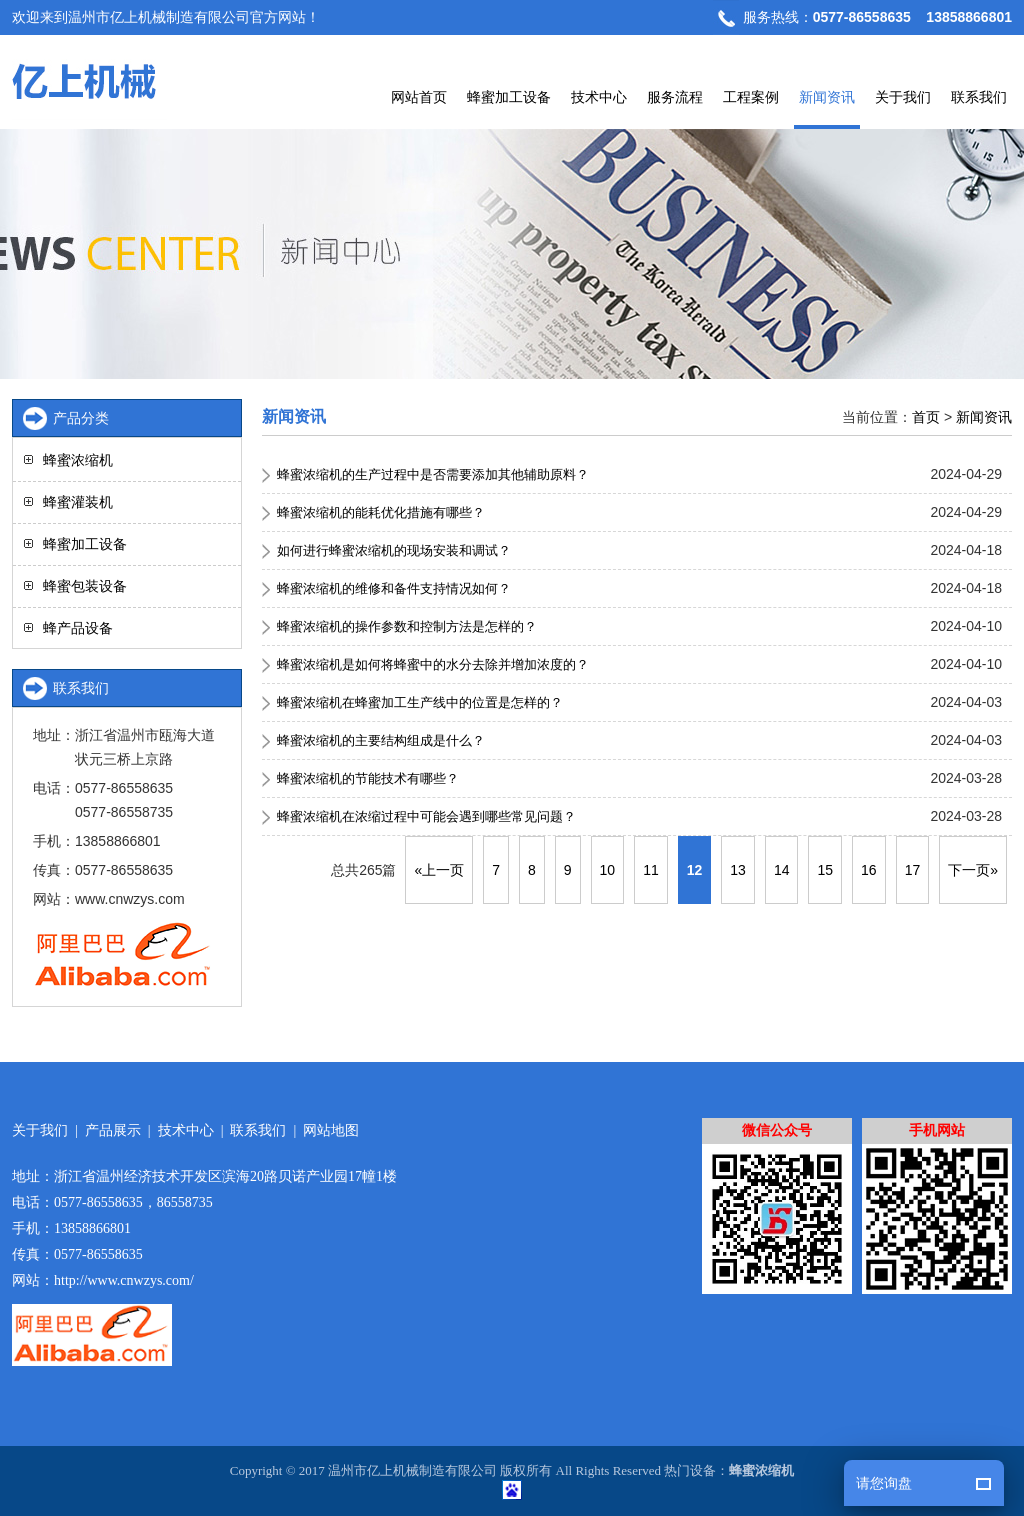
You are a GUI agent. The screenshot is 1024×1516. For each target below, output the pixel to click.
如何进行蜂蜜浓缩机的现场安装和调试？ (394, 550)
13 (738, 870)
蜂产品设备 (78, 628)
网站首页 (419, 97)
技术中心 (599, 97)
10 (608, 870)
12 (695, 870)
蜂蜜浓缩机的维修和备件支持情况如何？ (394, 588)
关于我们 (903, 97)
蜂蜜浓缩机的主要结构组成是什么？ (381, 740)
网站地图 (331, 1130)
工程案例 (751, 97)
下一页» (973, 870)
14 (782, 870)
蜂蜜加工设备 (509, 97)
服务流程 (675, 97)
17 (913, 870)
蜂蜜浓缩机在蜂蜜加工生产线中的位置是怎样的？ (420, 702)
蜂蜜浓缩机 (78, 460)
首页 (926, 417)
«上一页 (439, 870)
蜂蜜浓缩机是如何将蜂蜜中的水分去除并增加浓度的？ (433, 664)
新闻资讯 (827, 97)
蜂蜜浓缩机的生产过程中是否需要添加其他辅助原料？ (433, 474)
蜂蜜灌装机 (78, 502)
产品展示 (113, 1130)
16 (869, 870)
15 (825, 870)
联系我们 (979, 97)
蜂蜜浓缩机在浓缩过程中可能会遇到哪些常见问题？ (426, 816)
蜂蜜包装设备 (85, 586)
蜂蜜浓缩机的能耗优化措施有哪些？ (381, 512)
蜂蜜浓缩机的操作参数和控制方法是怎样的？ (407, 626)
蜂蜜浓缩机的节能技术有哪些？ (368, 778)
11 (651, 870)
